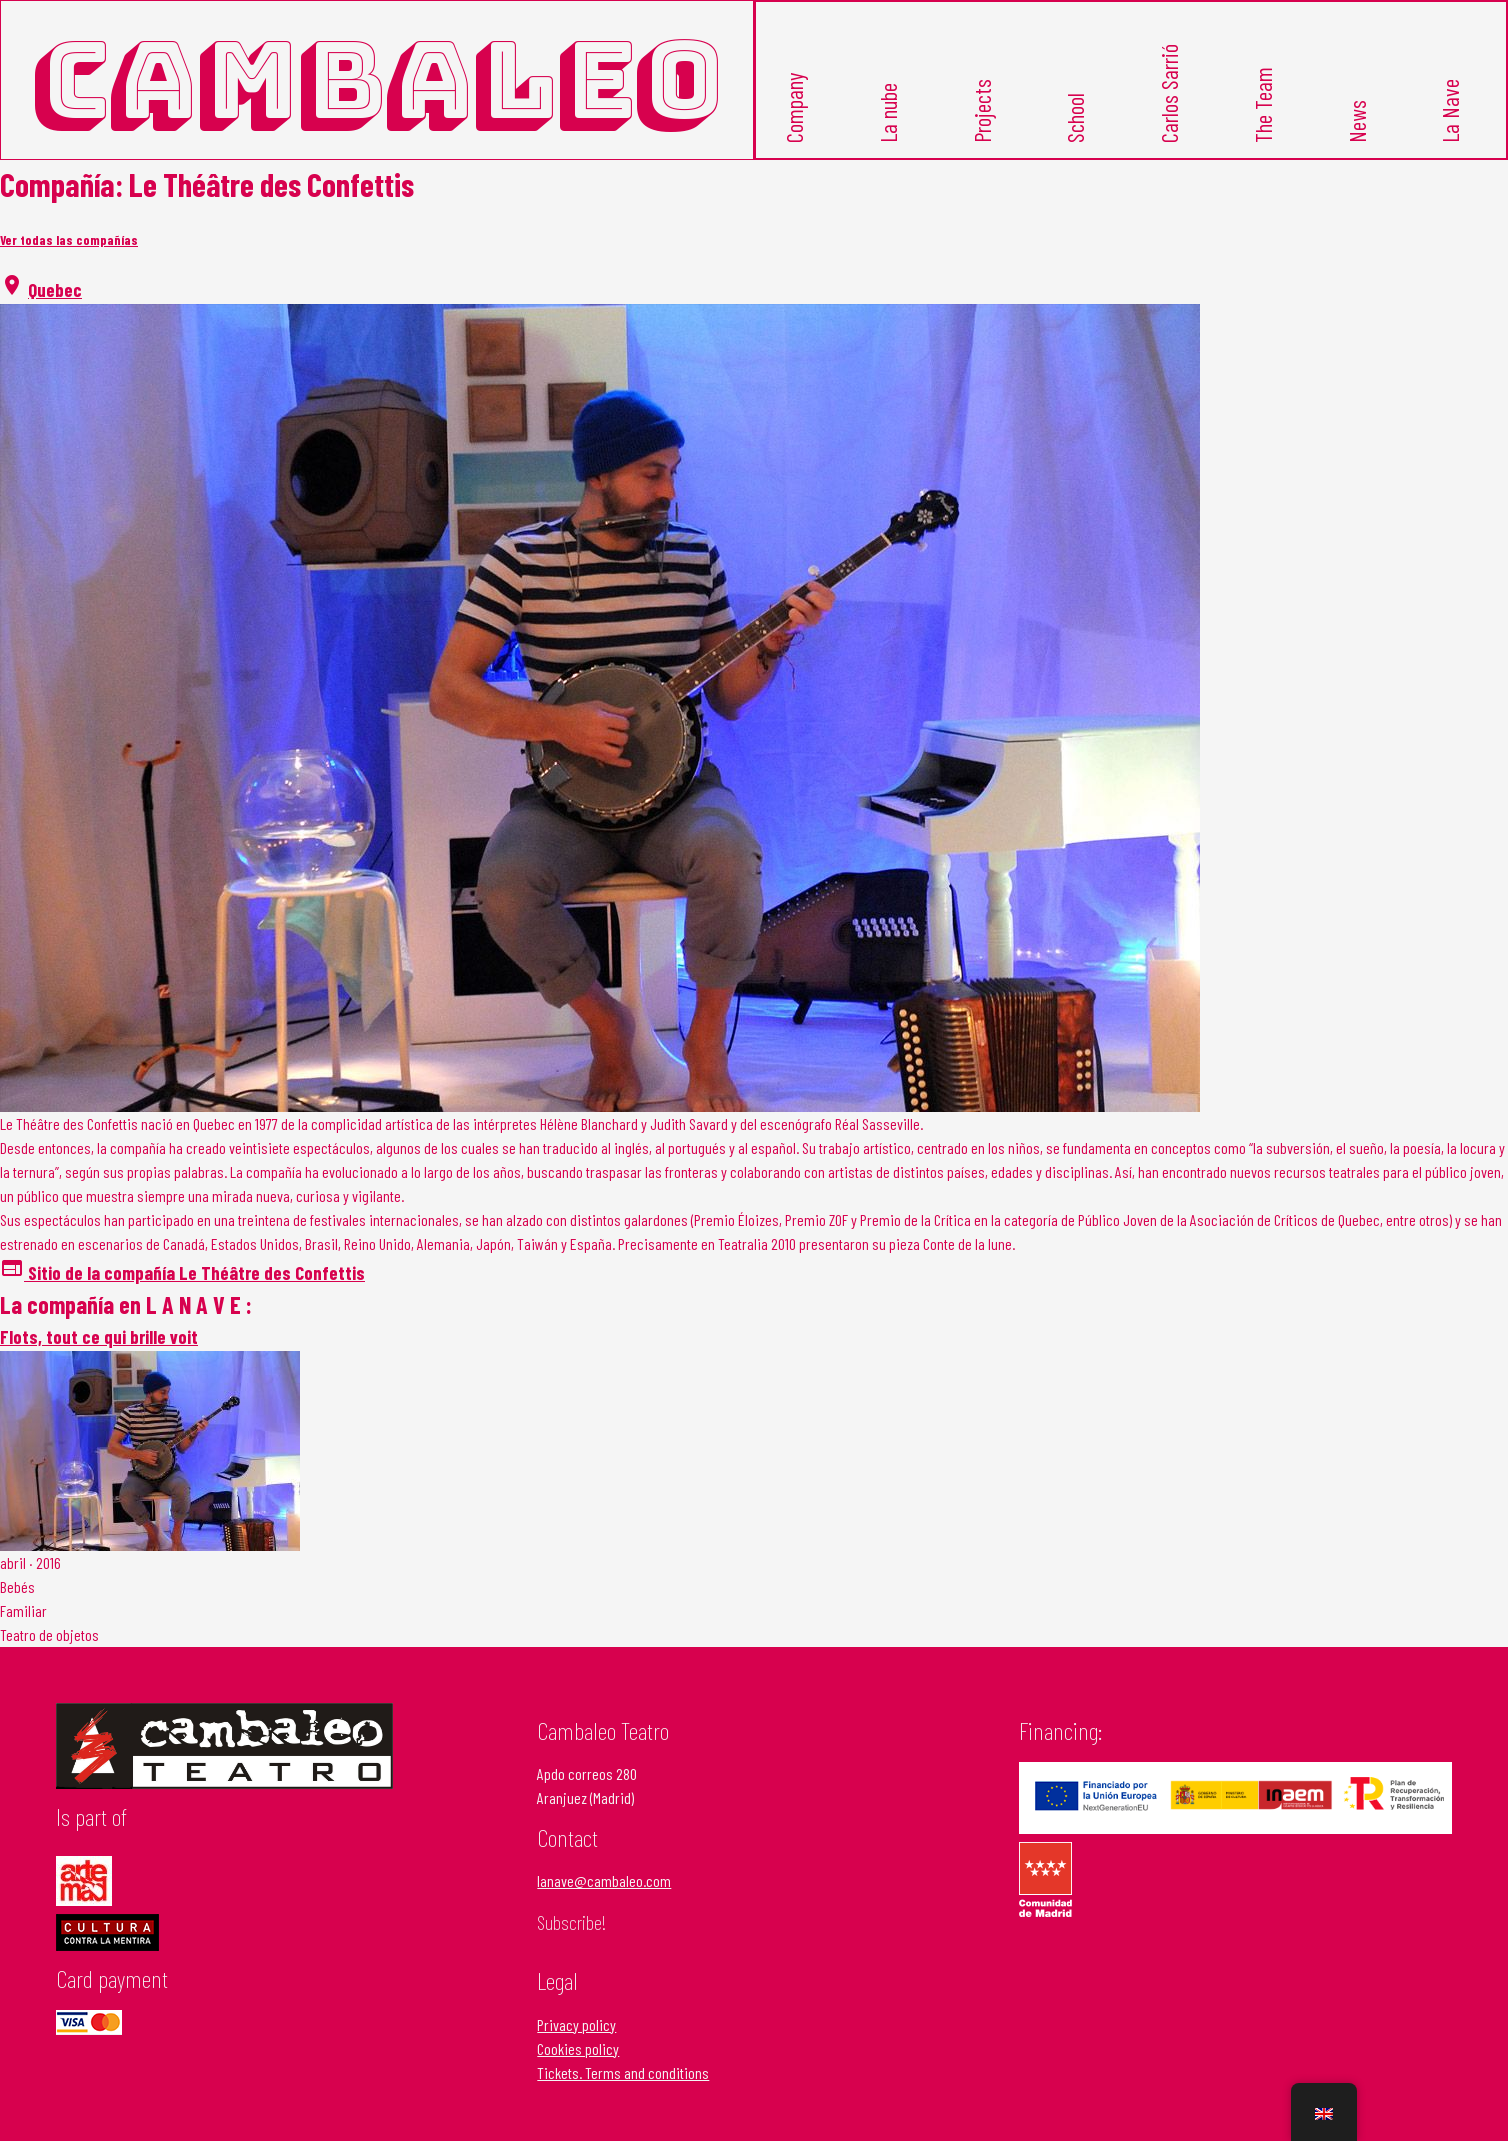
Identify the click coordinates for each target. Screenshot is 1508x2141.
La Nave (1451, 111)
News (1357, 121)
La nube (888, 113)
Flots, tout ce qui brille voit (99, 1336)
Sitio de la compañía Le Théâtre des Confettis (182, 1272)
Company (794, 108)
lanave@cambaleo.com (604, 1880)
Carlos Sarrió (1169, 93)
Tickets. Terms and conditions (623, 2072)
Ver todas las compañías (69, 240)
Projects (982, 111)
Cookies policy (578, 2048)
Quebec (55, 289)
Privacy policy (576, 2024)
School (1076, 118)
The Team (1263, 105)
